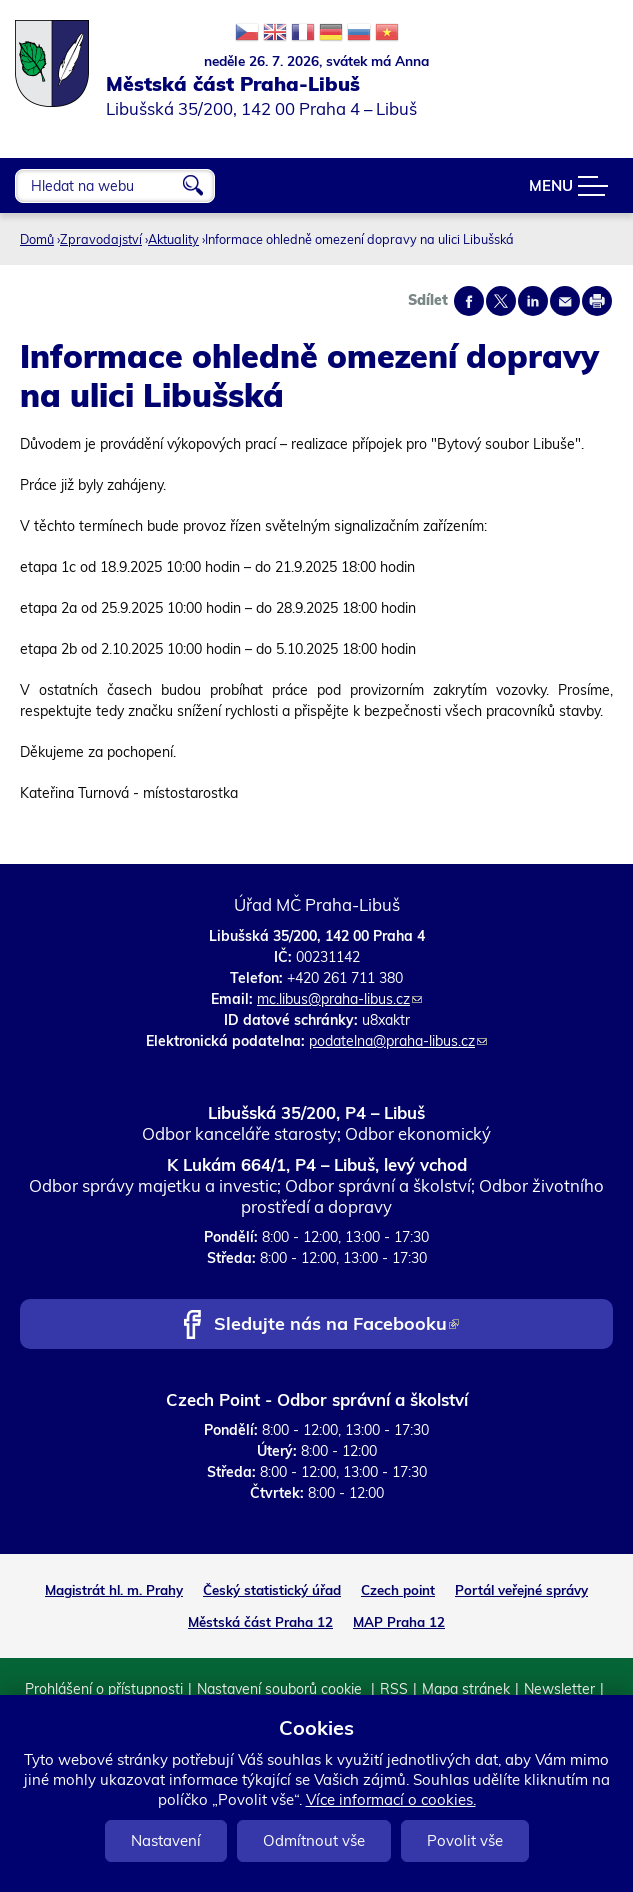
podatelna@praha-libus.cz (398, 1041)
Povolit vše (465, 1840)
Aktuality (173, 239)
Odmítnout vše (314, 1840)
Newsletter (559, 1689)
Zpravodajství (101, 239)
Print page (597, 301)
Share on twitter (501, 301)
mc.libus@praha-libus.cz (339, 999)
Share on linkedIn (533, 301)
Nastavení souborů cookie (281, 1689)
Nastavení (166, 1840)
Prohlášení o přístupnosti (104, 1689)
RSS (394, 1689)
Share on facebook (469, 301)
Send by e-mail (565, 301)
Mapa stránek (466, 1689)
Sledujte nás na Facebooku (336, 1325)
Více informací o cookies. (391, 1799)
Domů (37, 239)
